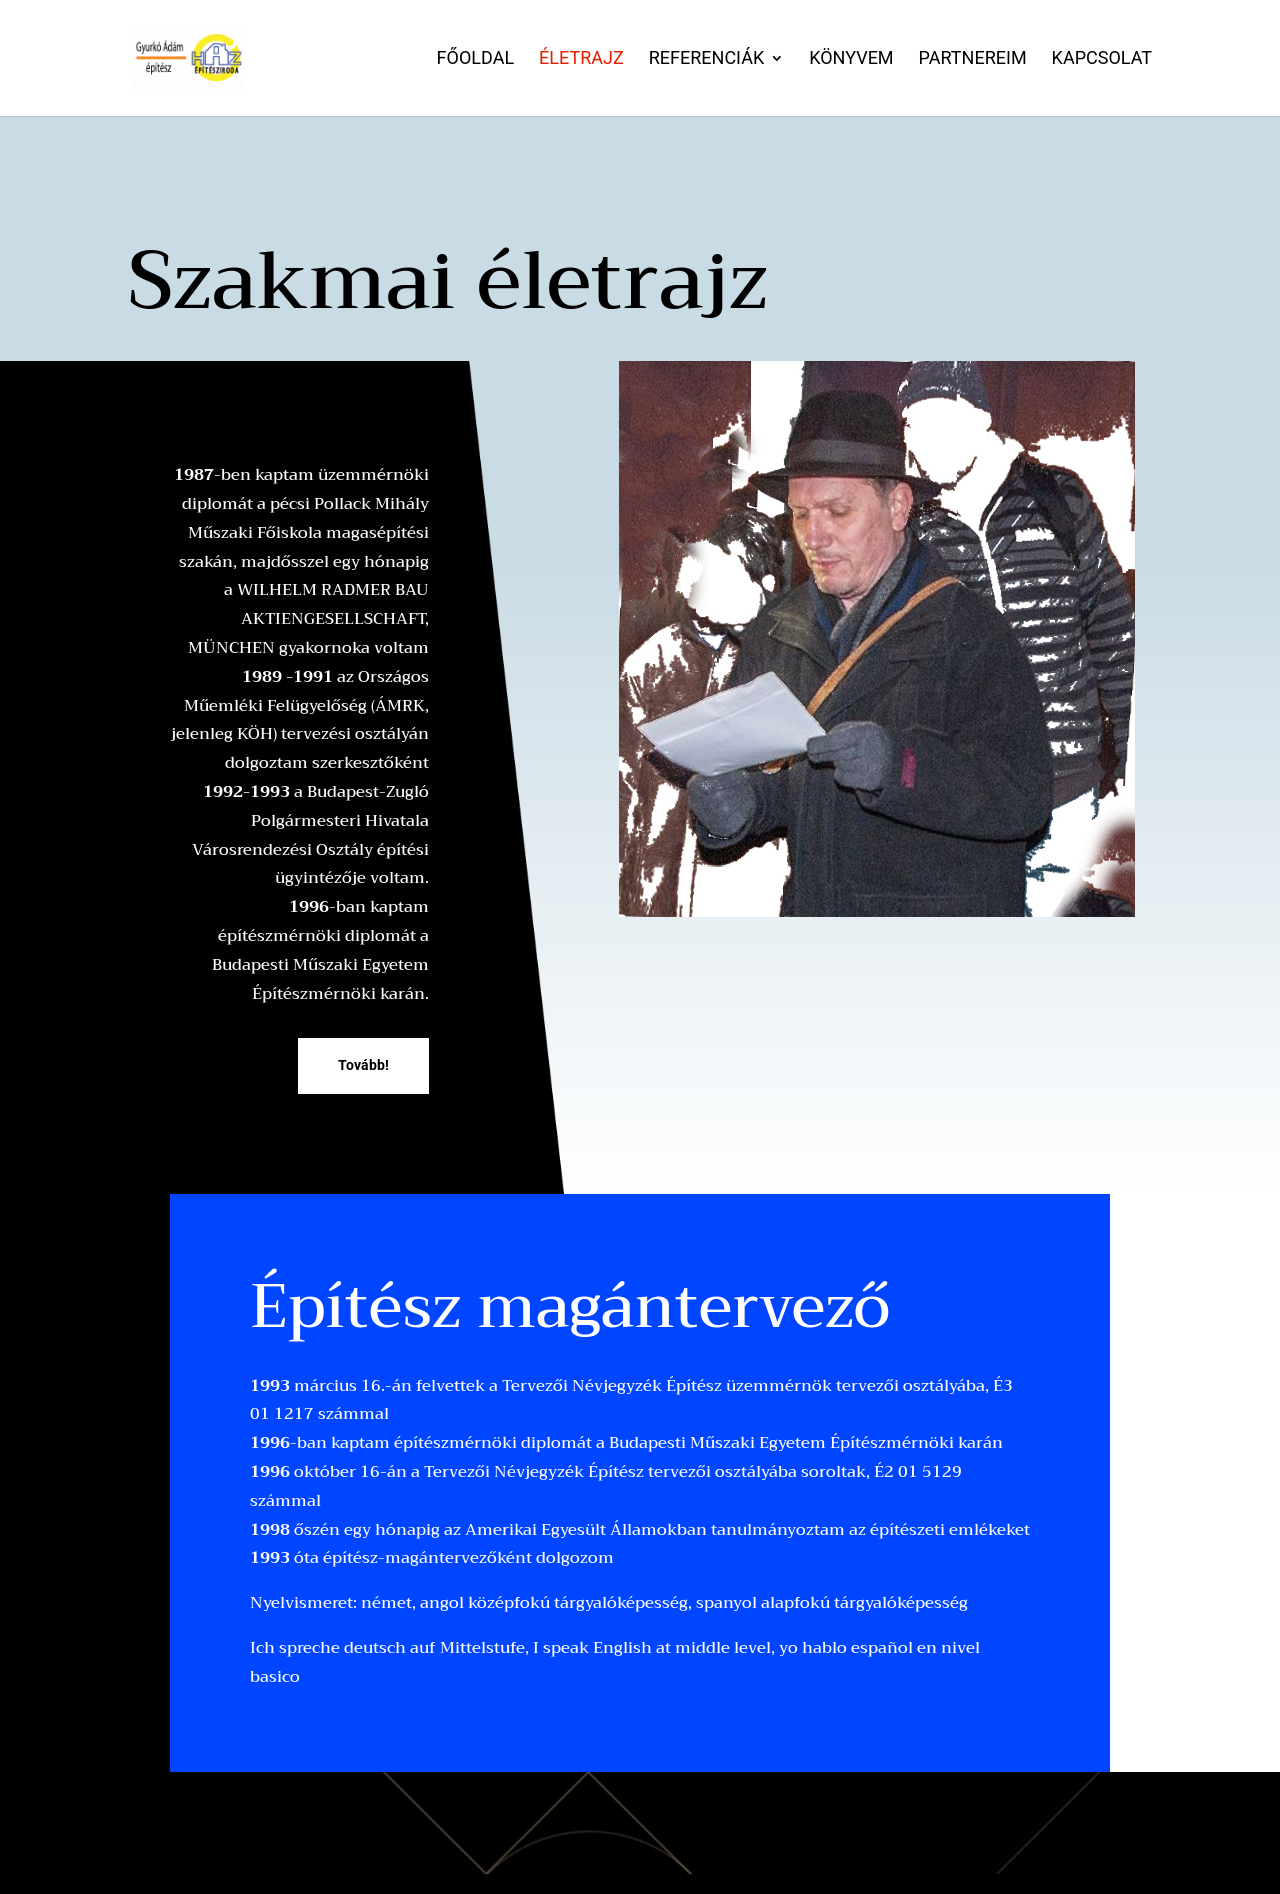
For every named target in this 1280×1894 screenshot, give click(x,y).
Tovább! (363, 1065)
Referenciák (706, 59)
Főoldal (475, 59)
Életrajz (581, 59)
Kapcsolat (1102, 59)
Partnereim (973, 59)
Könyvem (851, 59)
